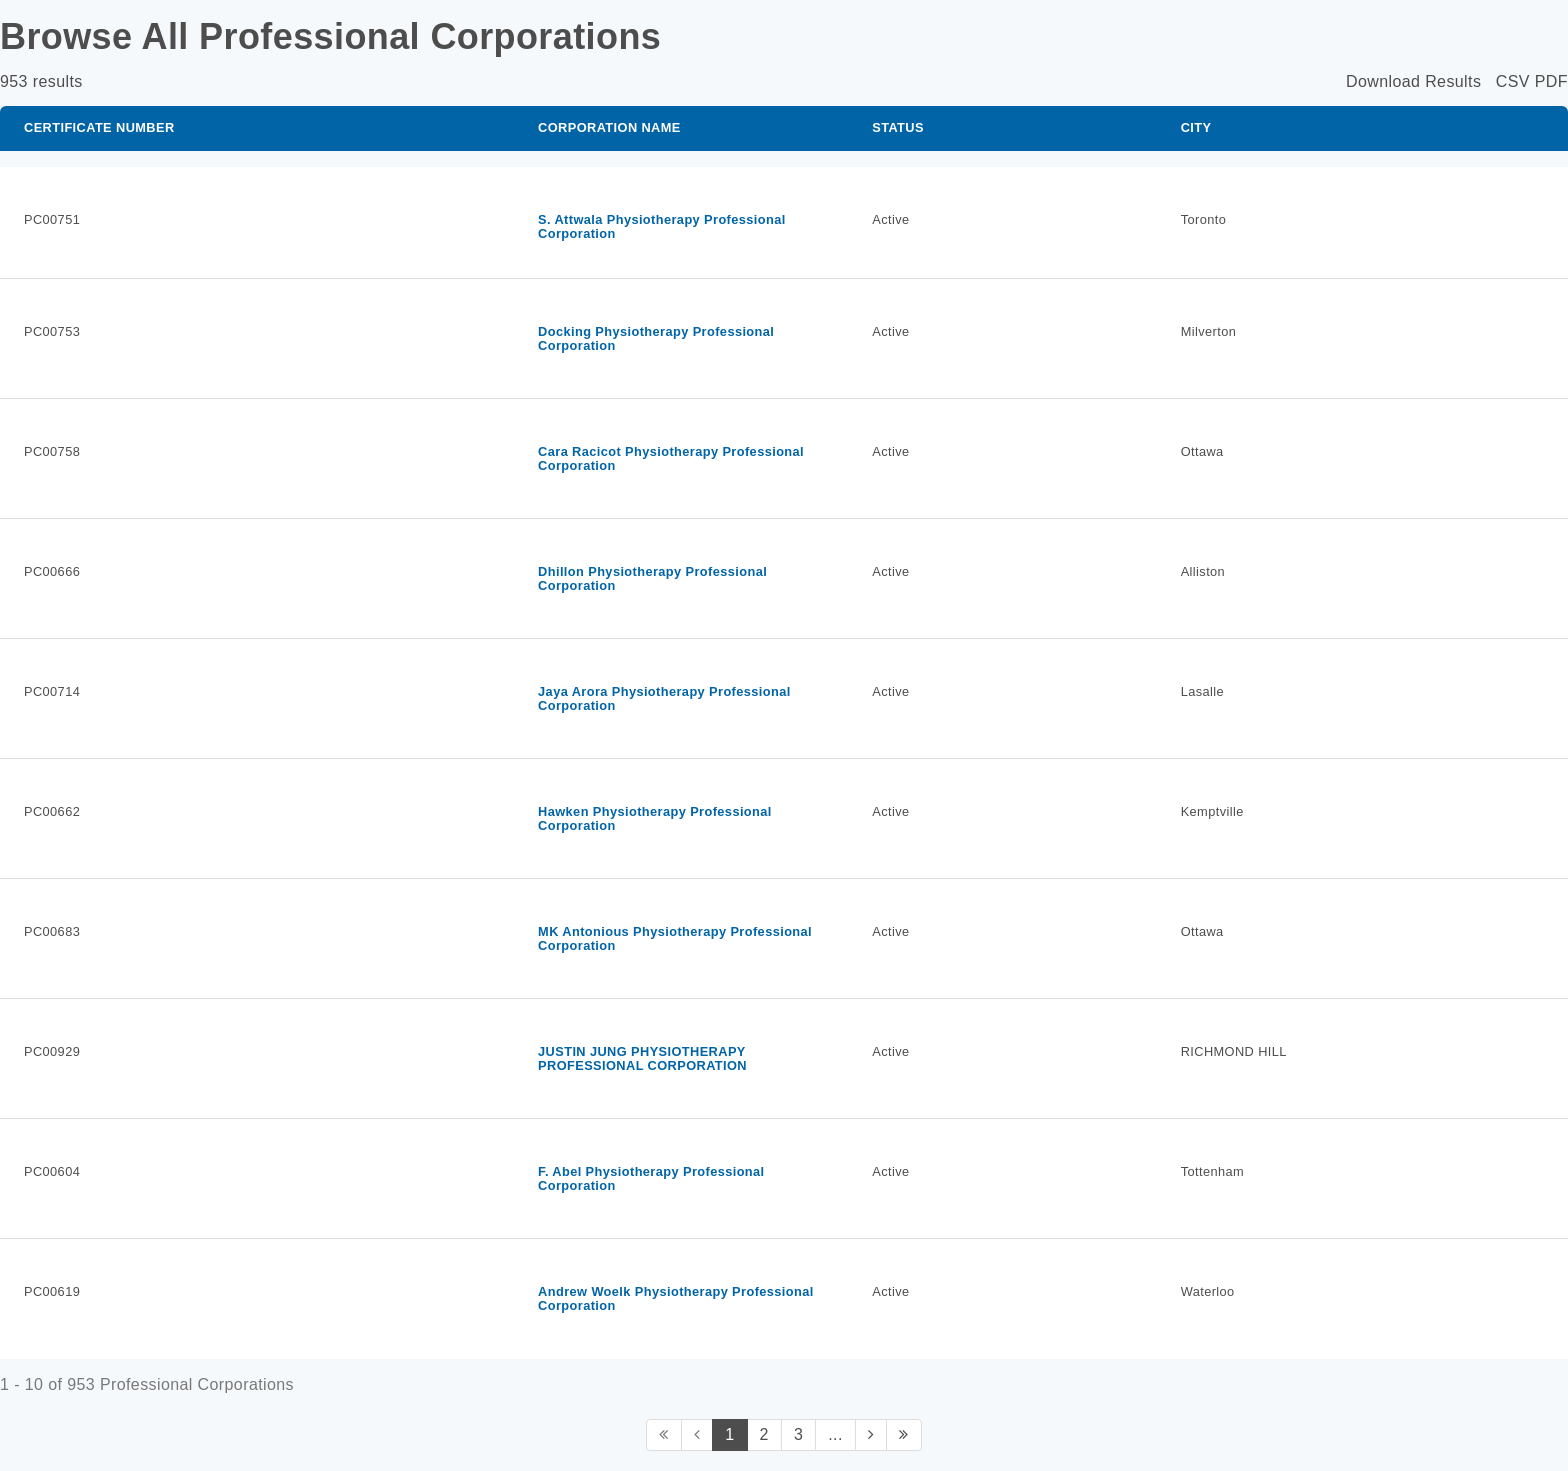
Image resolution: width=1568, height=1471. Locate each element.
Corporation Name (609, 127)
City (1196, 127)
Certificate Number (99, 127)
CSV (1513, 81)
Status (898, 127)
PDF (1551, 81)
